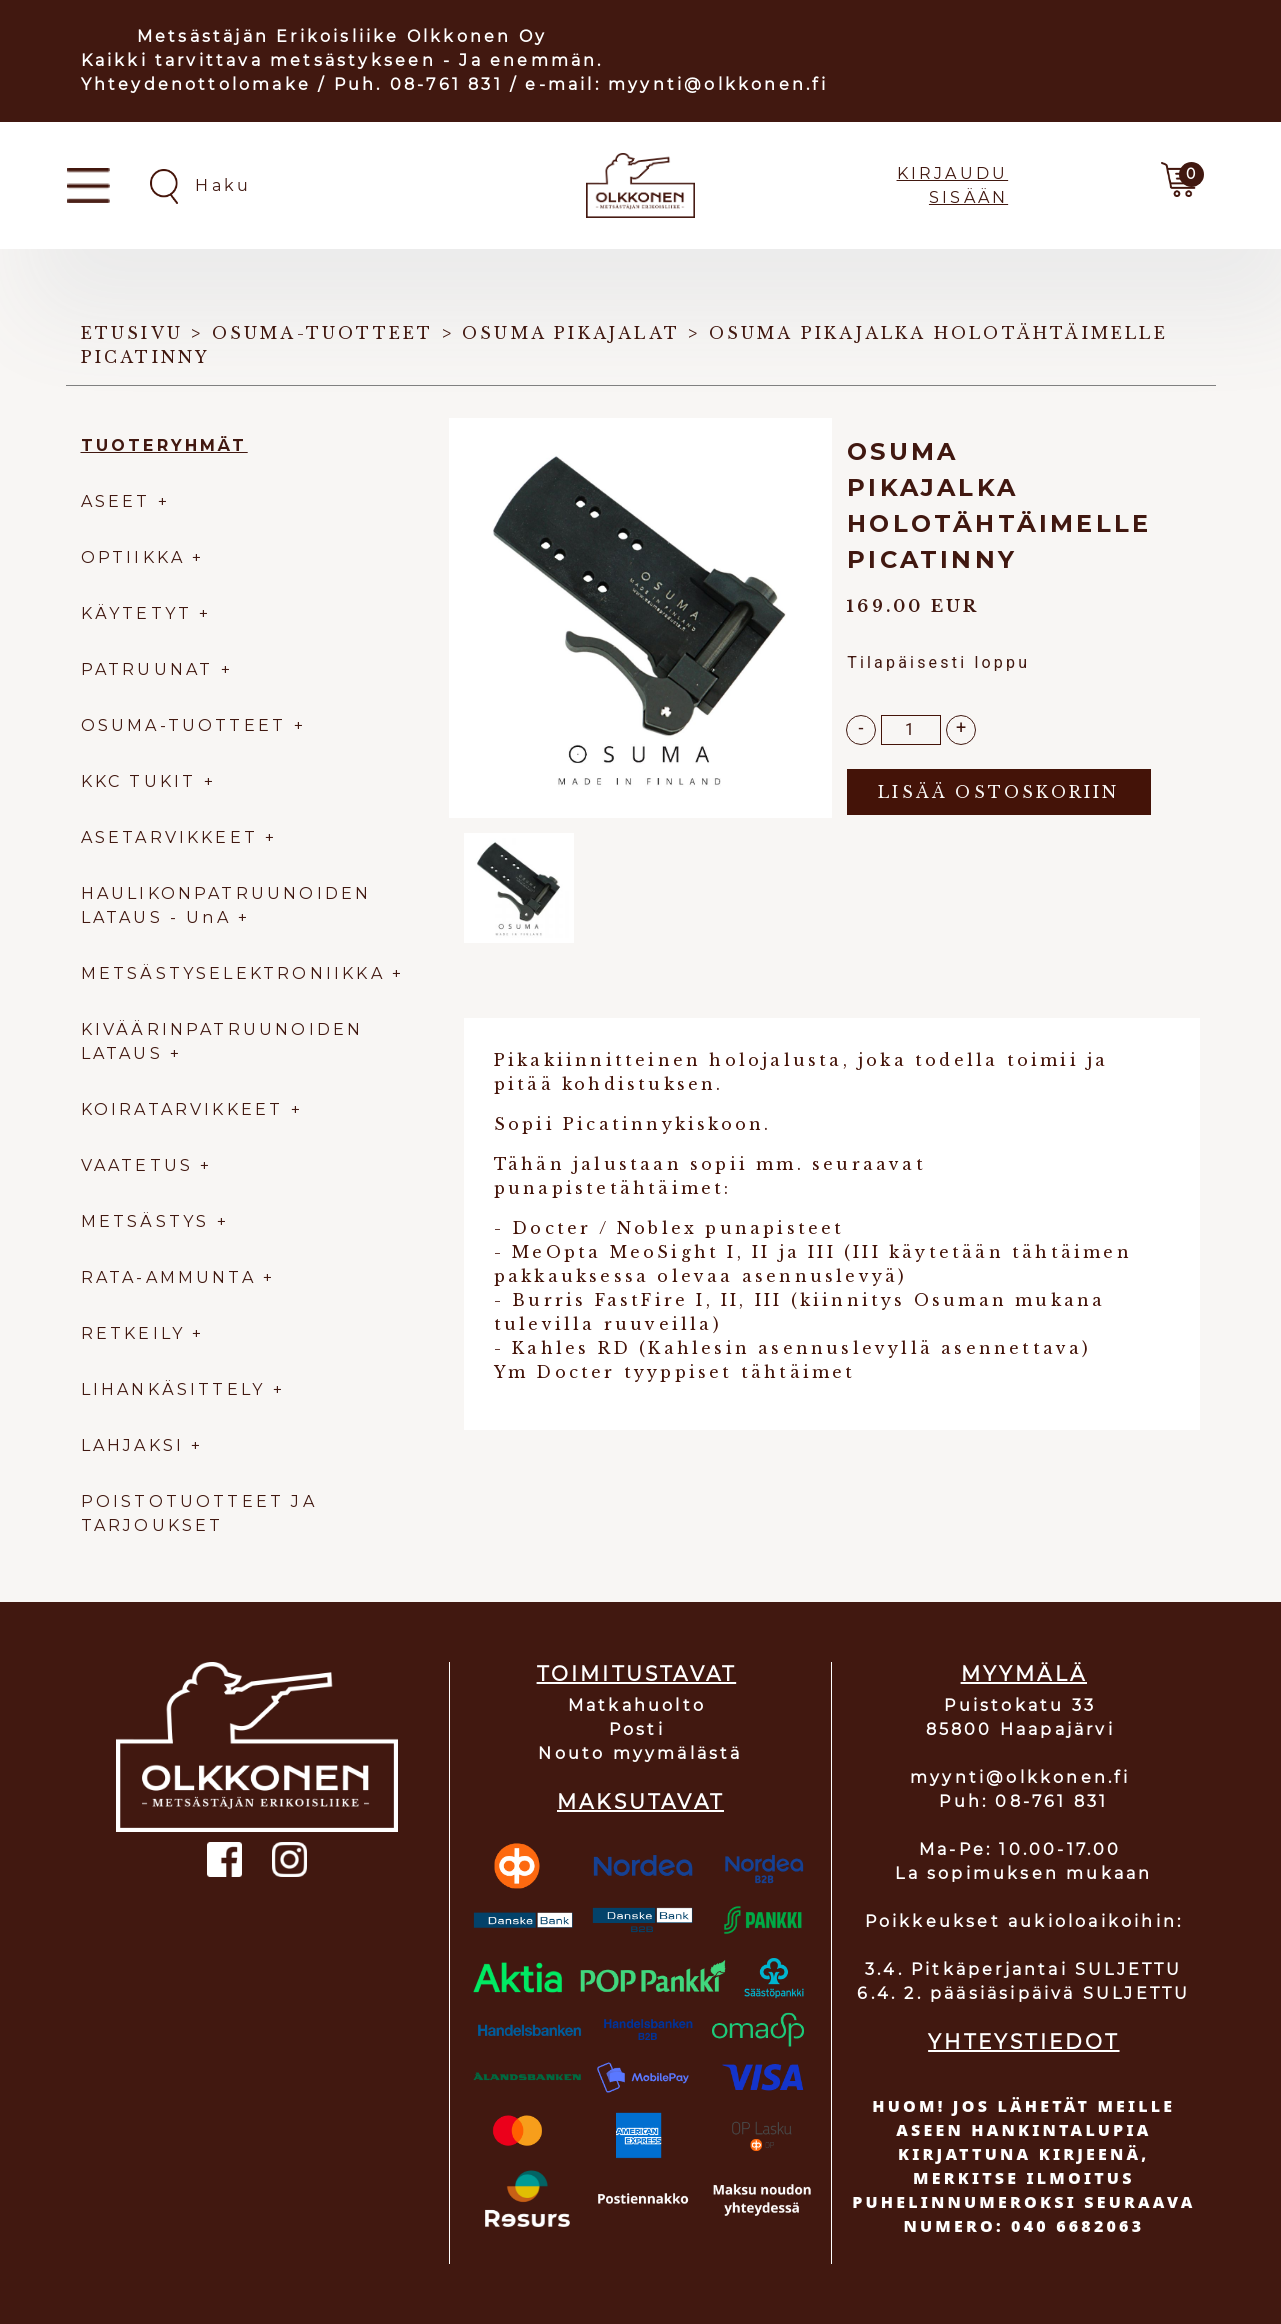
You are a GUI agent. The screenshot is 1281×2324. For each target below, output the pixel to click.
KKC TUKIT (139, 781)
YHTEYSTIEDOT (1023, 2042)
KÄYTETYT (137, 613)
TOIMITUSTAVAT (637, 1674)
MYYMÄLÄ (1024, 1674)
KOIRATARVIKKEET (182, 1109)
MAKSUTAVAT (640, 1802)
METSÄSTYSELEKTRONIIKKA (233, 973)
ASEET (116, 501)
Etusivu (132, 333)
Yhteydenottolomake (196, 84)
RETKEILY (133, 1333)
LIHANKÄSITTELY (177, 1389)
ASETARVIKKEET (170, 837)
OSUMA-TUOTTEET (184, 725)
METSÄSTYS (145, 1221)
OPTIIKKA (133, 557)
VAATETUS (137, 1165)
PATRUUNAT (147, 669)
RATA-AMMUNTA (172, 1277)
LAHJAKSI (136, 1445)
